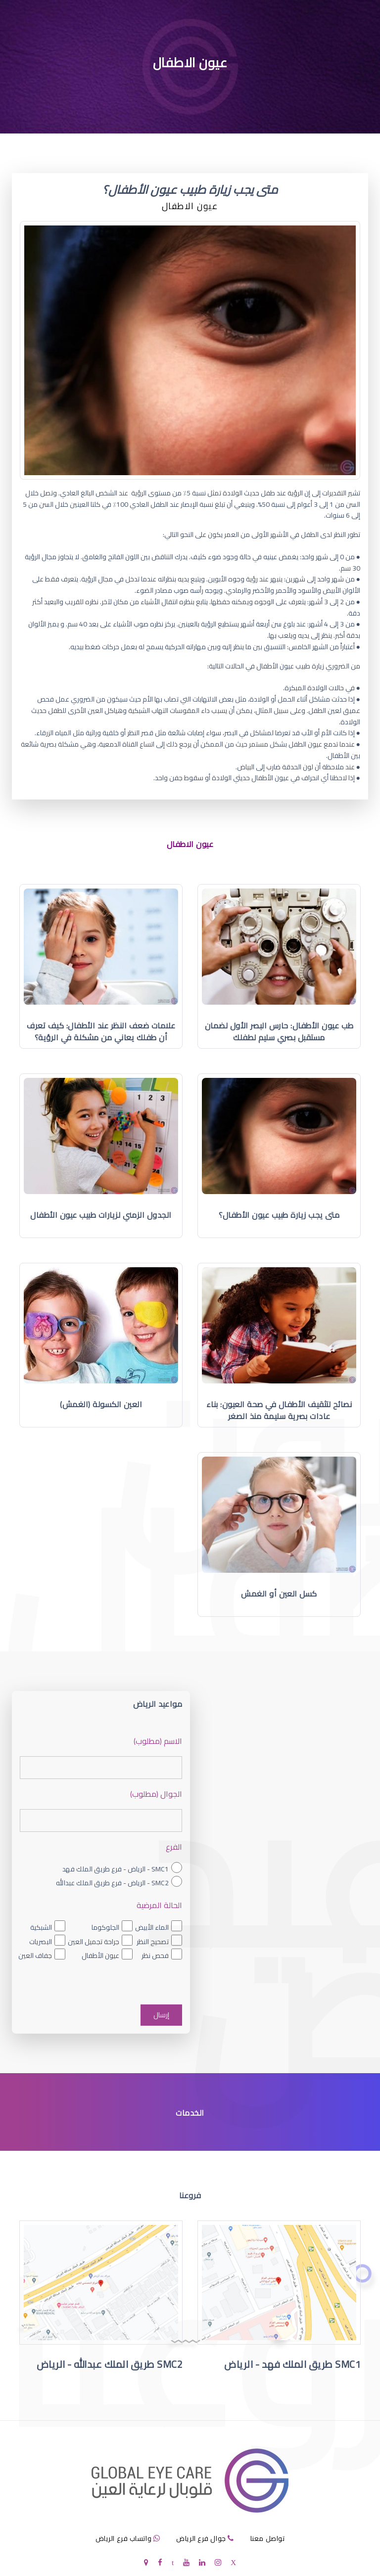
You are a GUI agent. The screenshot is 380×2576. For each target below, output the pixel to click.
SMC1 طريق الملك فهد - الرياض (292, 2364)
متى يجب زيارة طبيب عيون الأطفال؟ (279, 1214)
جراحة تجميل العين (93, 1941)
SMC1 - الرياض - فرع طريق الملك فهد (115, 1869)
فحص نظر (155, 1955)
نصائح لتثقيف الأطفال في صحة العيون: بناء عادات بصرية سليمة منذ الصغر (279, 1410)
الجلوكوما (105, 1927)
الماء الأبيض (152, 1927)
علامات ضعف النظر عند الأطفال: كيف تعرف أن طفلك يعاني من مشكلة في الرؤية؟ (101, 1031)
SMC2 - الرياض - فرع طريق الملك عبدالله (112, 1882)
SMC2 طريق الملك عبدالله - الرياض (110, 2364)
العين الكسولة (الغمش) (101, 1404)
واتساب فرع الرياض (123, 2538)
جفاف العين (35, 1955)
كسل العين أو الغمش (279, 1593)
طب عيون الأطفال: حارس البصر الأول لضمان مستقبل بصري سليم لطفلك (279, 1031)
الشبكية (41, 1927)
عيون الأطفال (100, 1955)
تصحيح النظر (153, 1941)
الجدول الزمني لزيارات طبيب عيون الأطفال (101, 1214)
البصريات (40, 1941)
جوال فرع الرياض (201, 2538)
